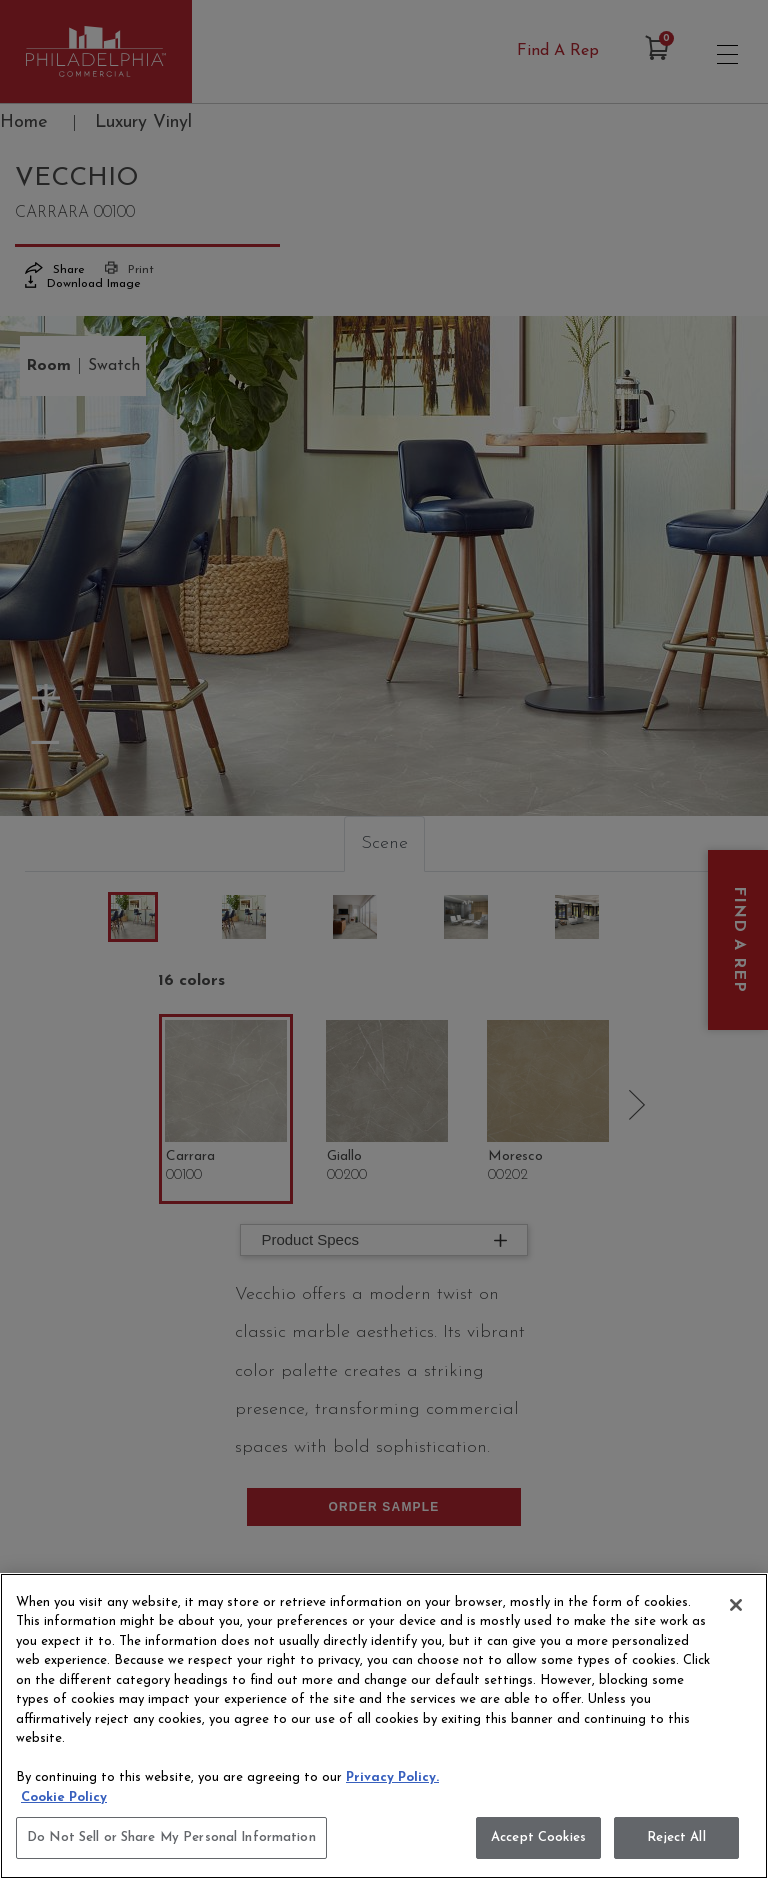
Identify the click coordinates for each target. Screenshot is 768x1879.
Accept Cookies (538, 1837)
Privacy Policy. (392, 1777)
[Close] (736, 1605)
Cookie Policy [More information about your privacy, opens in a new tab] (64, 1797)
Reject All (676, 1837)
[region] (384, 1726)
